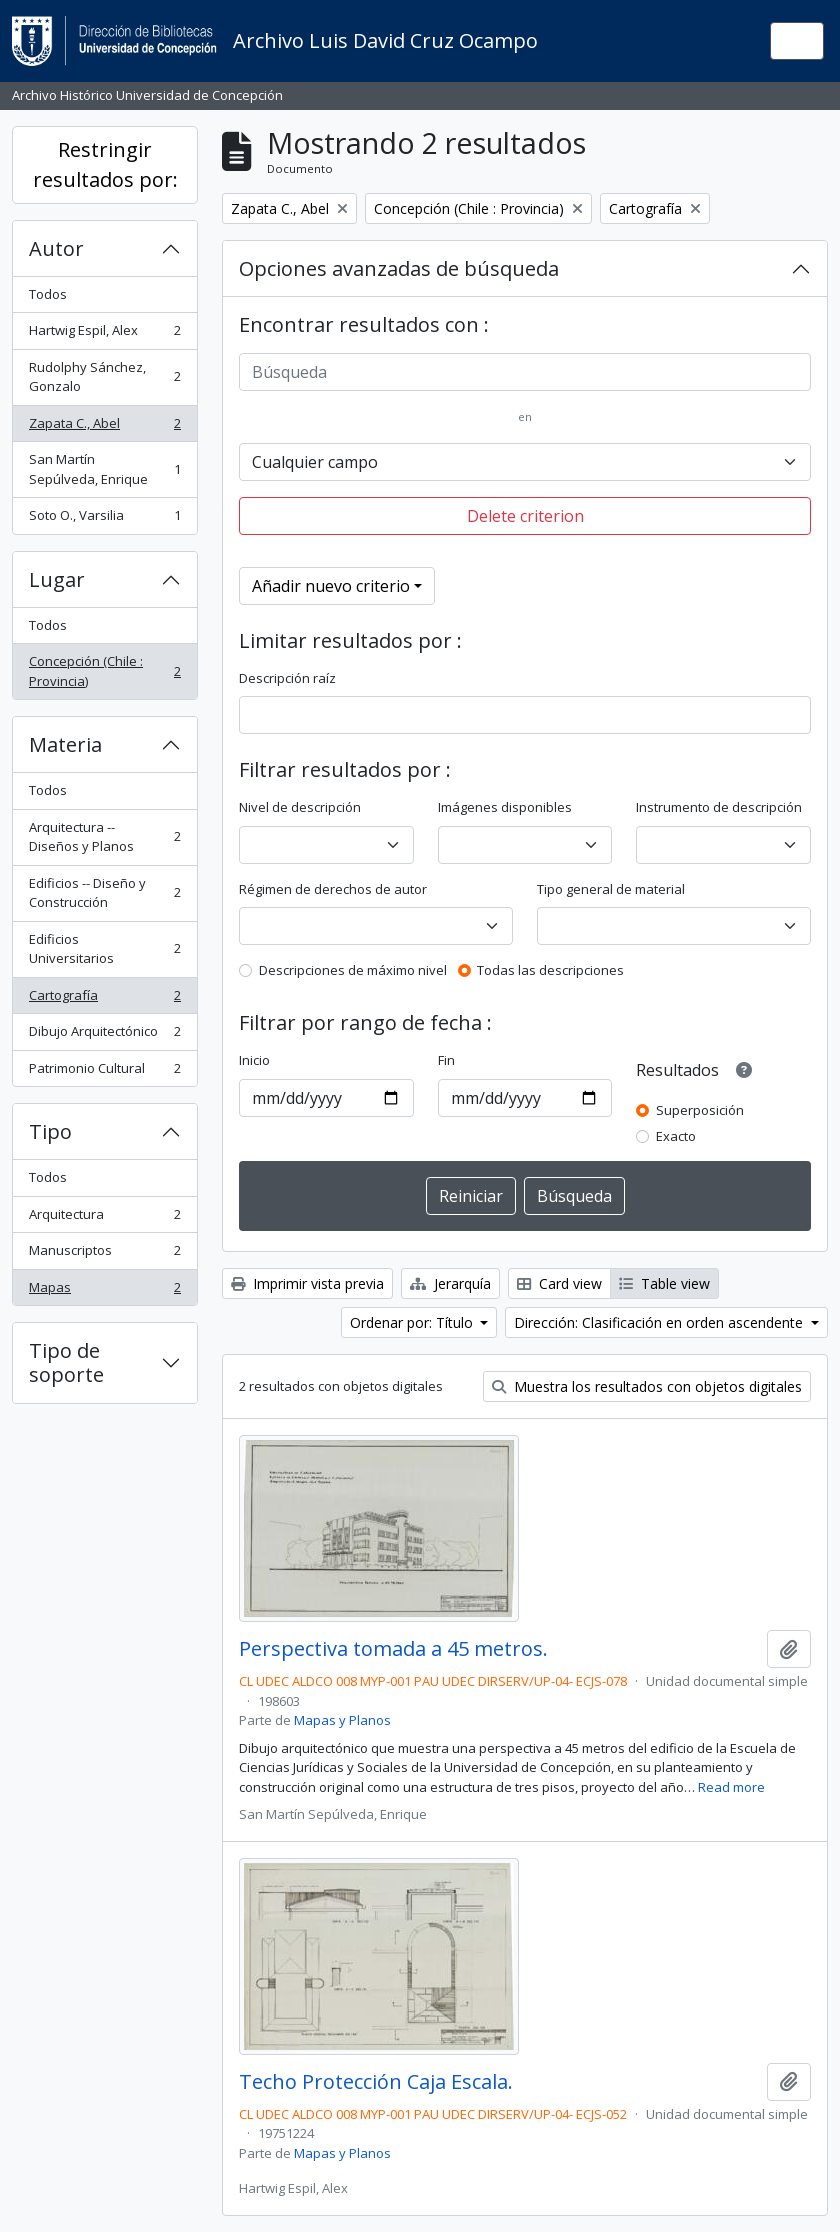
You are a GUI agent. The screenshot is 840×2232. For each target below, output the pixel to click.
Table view (664, 1283)
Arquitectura (104, 1218)
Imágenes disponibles (505, 807)
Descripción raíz (287, 678)
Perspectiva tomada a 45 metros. (393, 1649)
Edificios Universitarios (104, 949)
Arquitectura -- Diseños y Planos (104, 837)
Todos (48, 294)
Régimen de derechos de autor (333, 889)
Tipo (50, 1131)
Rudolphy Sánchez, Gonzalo (104, 377)
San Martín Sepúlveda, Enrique (104, 469)
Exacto (676, 1136)
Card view (559, 1283)
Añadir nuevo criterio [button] (331, 586)
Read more (731, 1787)
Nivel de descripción (300, 807)
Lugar (57, 579)
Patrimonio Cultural (104, 1072)
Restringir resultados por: (105, 164)
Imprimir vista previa (307, 1283)
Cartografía (104, 999)
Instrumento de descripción (719, 807)
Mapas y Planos (342, 1720)
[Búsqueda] (525, 372)
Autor (56, 248)
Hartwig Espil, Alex (104, 334)
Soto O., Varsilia (104, 519)
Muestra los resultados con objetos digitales (647, 1386)
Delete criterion (525, 516)
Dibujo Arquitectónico (104, 1035)
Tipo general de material (611, 889)
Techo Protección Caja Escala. (376, 2082)
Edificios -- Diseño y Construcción (104, 893)
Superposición (700, 1110)
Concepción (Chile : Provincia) (104, 671)
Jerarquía (450, 1283)
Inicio (254, 1060)
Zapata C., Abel (104, 427)
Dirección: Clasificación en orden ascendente (660, 1322)
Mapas (104, 1291)
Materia (65, 744)
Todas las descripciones (550, 970)
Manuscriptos (104, 1254)
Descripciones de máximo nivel (353, 970)
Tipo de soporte (66, 1362)
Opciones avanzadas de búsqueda (399, 268)
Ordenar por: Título (413, 1322)
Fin (446, 1060)
